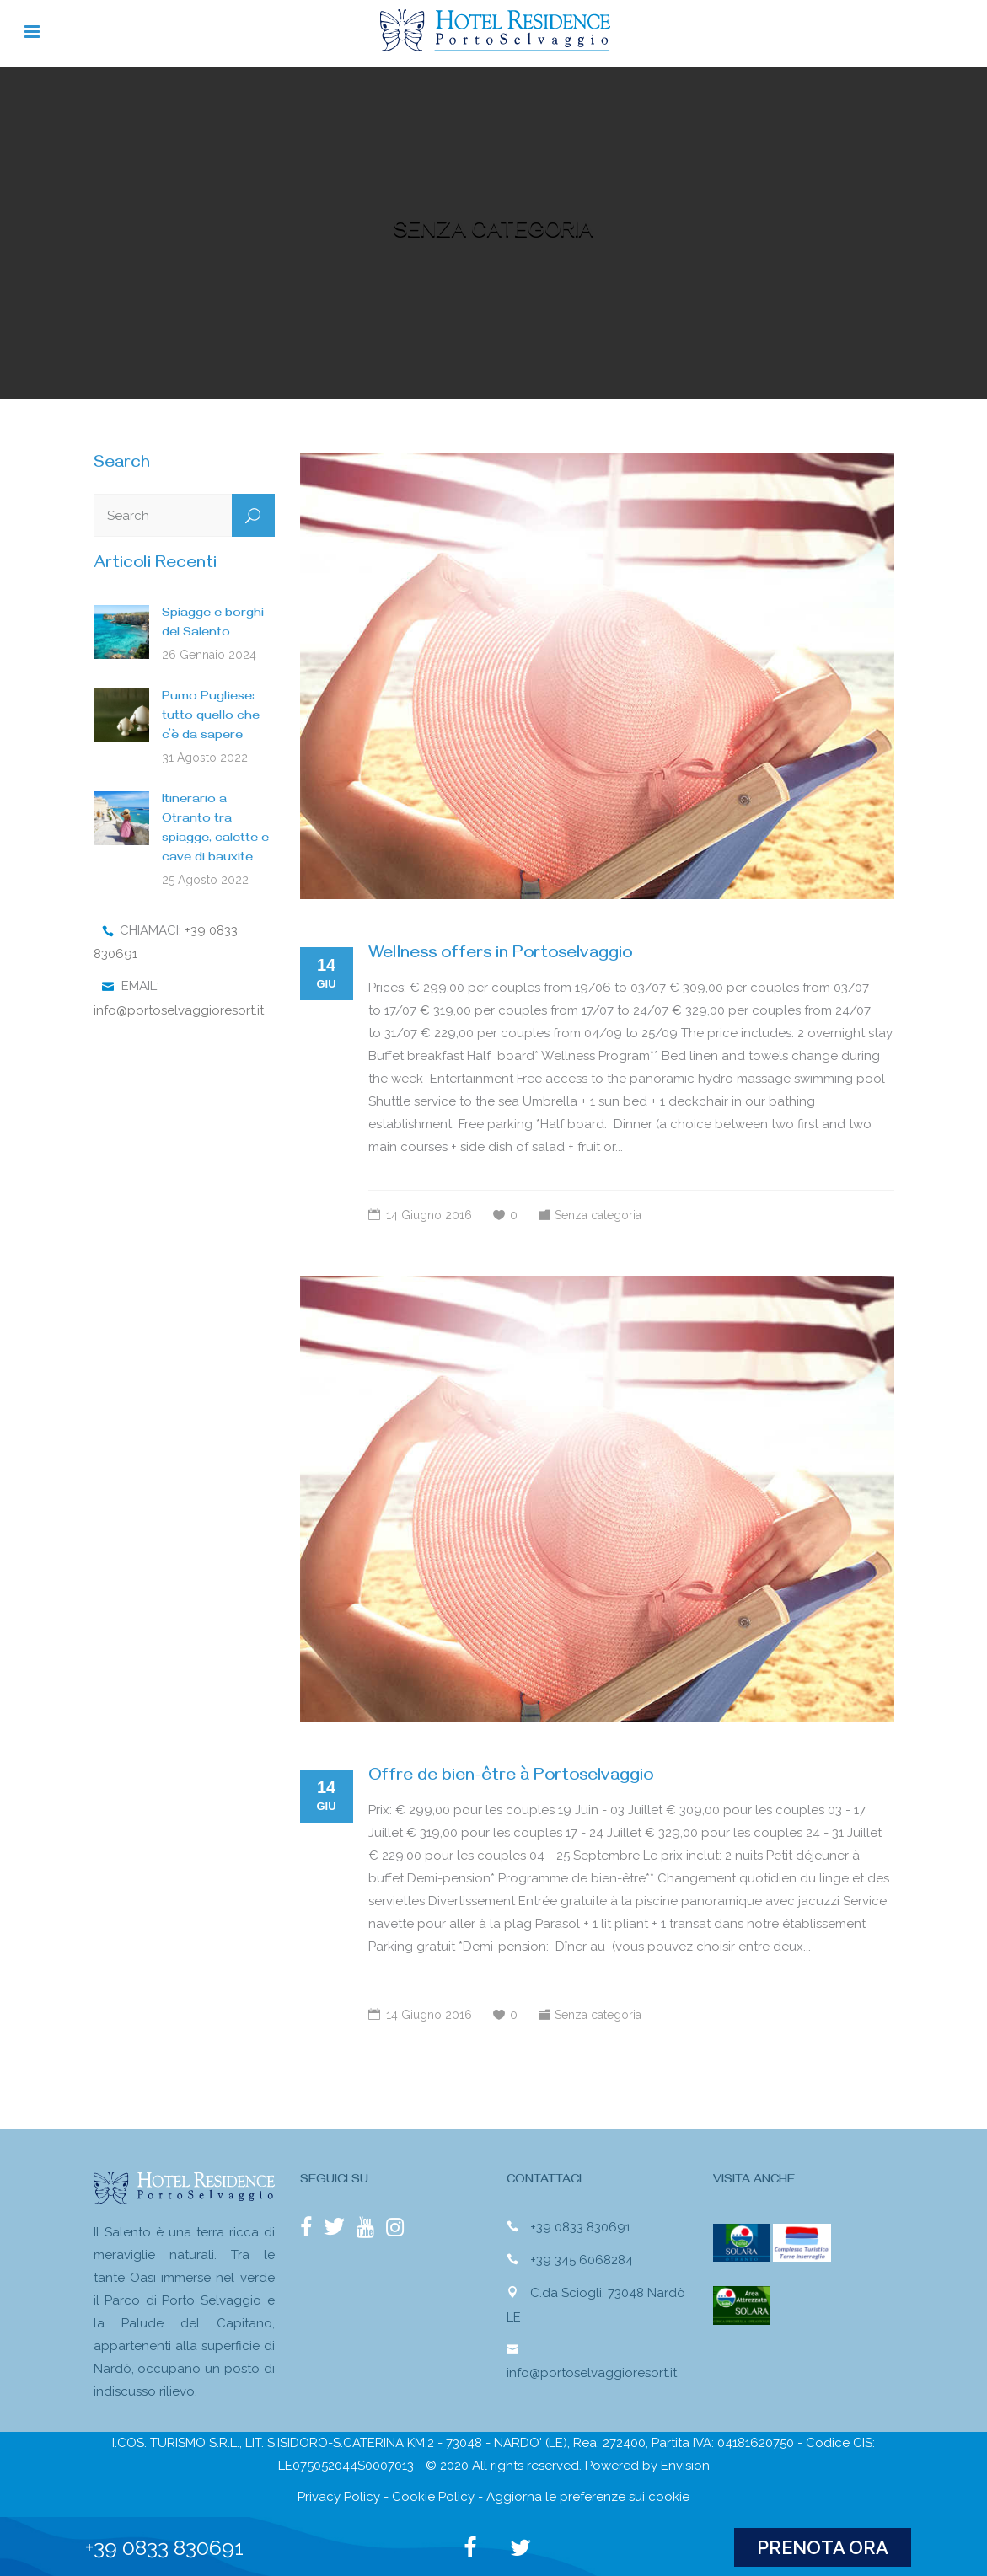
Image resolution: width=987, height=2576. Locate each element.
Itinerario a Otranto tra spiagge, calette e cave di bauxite (215, 829)
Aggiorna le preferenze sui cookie (587, 2496)
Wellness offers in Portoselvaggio (500, 955)
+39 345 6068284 (581, 2259)
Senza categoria (598, 1215)
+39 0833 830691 (580, 2226)
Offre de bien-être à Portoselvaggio (510, 1777)
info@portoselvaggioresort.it (179, 1010)
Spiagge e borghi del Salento (213, 624)
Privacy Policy (339, 2496)
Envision (685, 2465)
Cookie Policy (433, 2496)
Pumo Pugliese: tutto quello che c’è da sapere (211, 717)
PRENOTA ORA (822, 2547)
